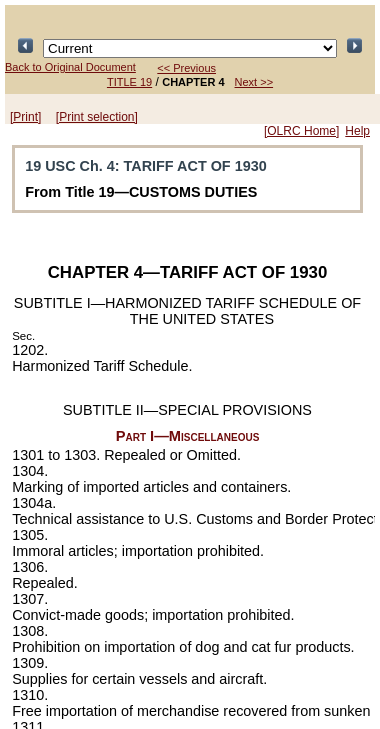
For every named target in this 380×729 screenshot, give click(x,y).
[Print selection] (97, 117)
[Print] (25, 117)
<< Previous (186, 68)
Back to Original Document (70, 67)
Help (357, 131)
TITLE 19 (129, 82)
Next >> (254, 82)
